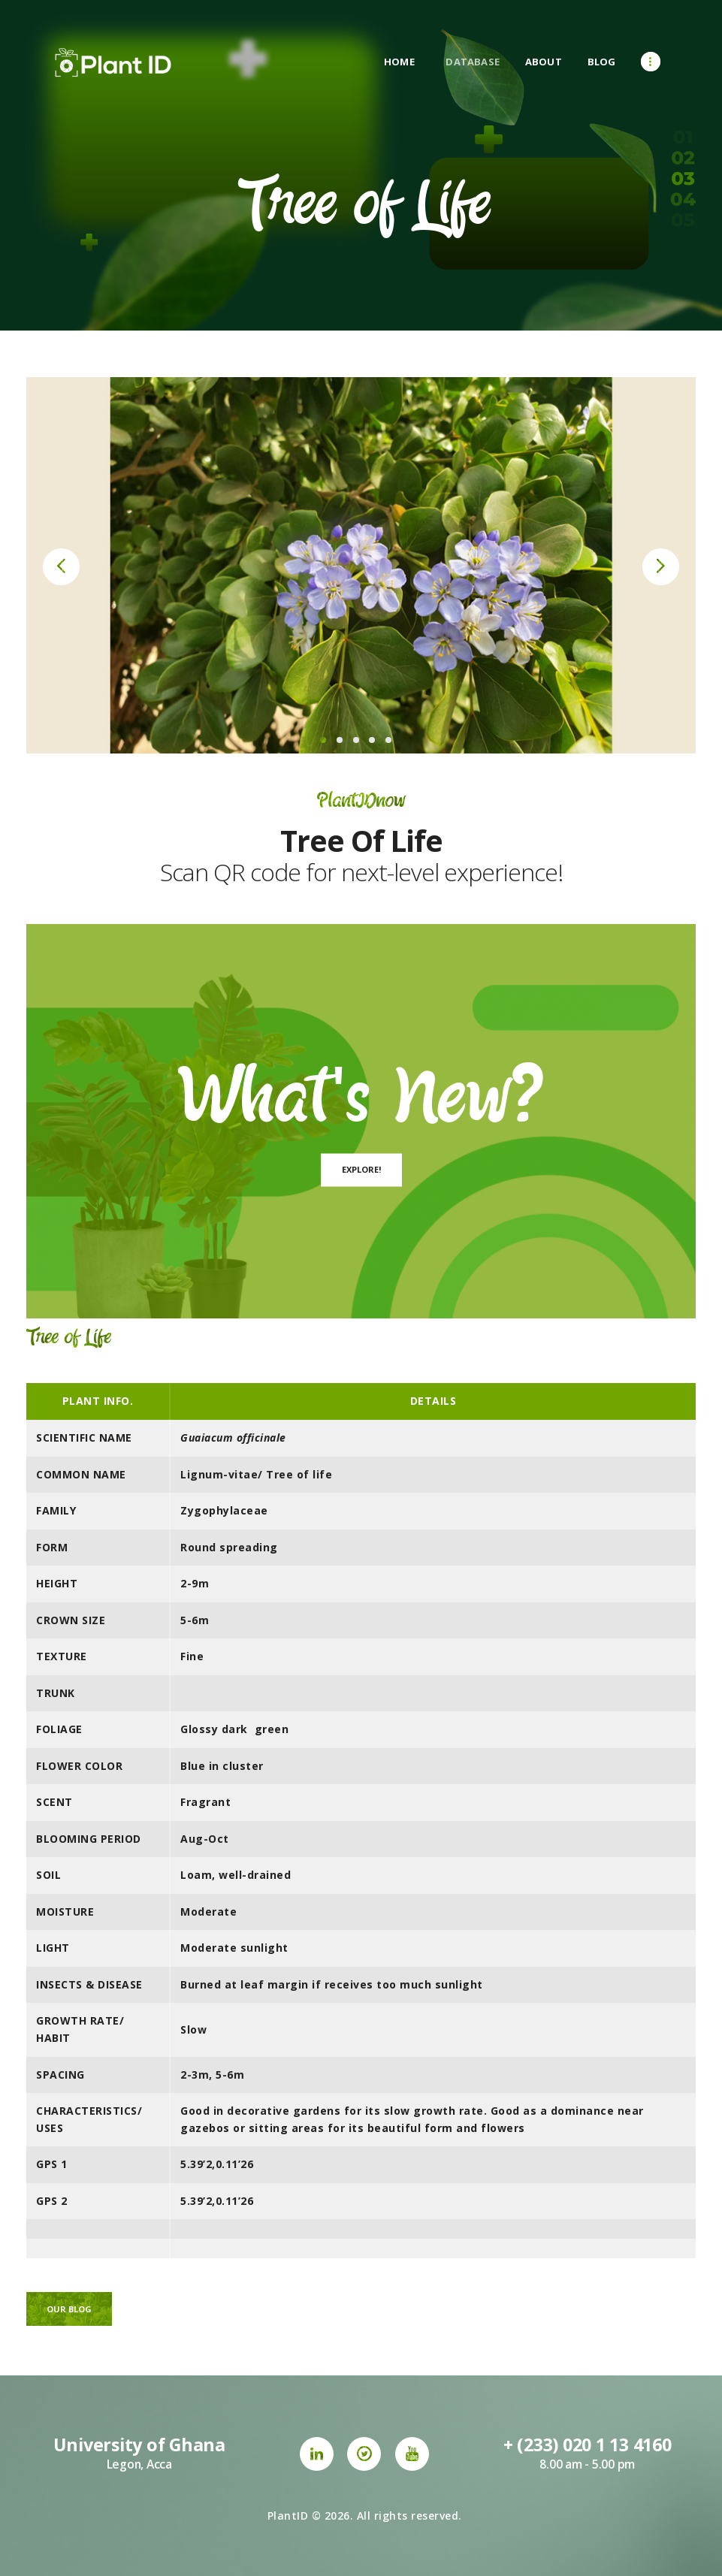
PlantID (288, 2515)
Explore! (361, 1169)
